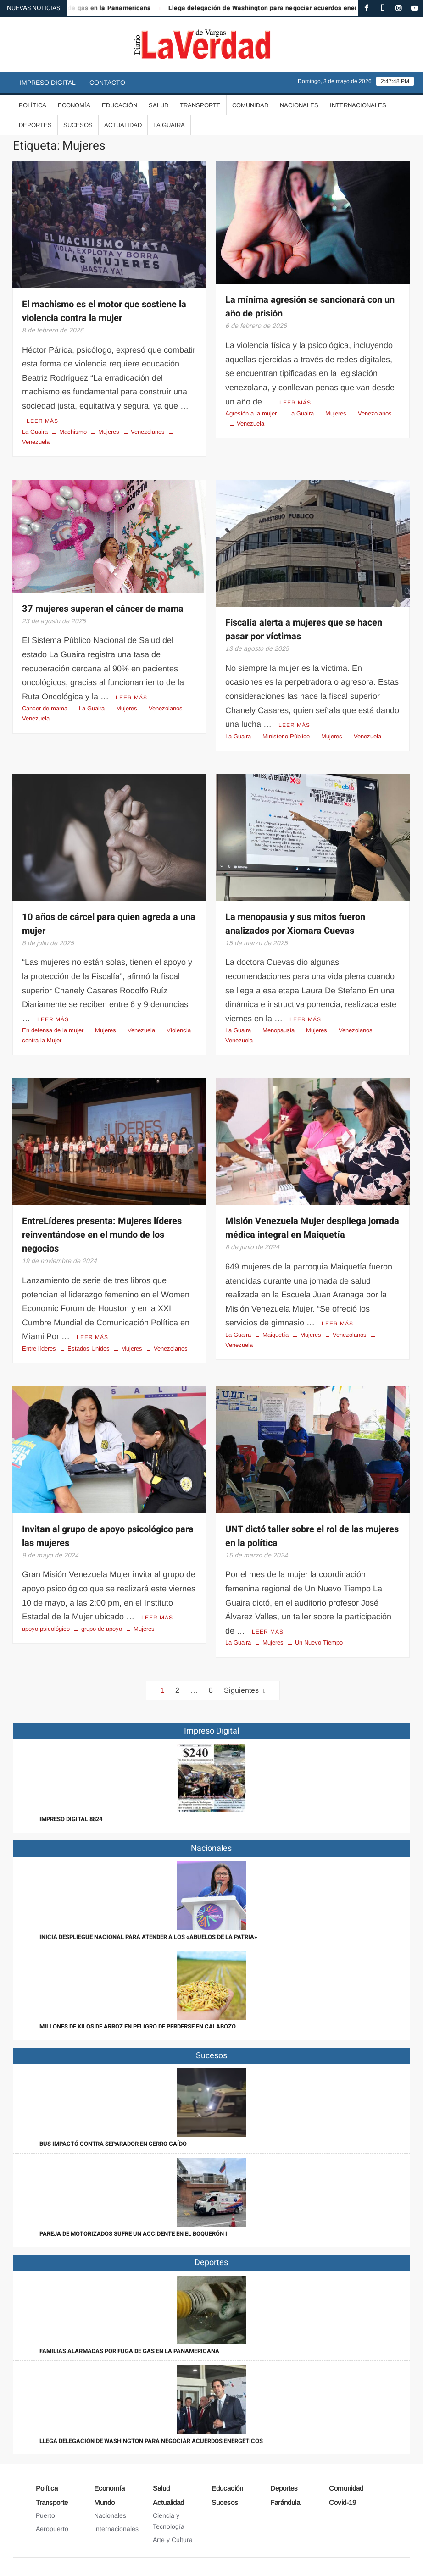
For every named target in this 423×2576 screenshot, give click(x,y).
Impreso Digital (48, 82)
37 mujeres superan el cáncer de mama (103, 608)
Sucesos (78, 125)
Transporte (200, 105)
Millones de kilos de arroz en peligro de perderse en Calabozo (137, 2026)
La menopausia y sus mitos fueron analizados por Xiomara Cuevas (295, 923)
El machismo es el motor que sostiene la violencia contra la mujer (104, 311)
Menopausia (278, 1030)
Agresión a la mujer (251, 413)
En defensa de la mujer (52, 1030)
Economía (74, 105)
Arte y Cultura (173, 2539)
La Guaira (169, 125)
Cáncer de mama (44, 708)
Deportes (35, 125)
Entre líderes (39, 1348)
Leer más (42, 421)
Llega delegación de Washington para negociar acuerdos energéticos (284, 8)
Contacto (107, 82)
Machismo (73, 431)
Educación (119, 105)
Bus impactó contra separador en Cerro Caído (113, 2143)
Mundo (104, 2502)
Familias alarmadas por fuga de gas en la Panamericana (129, 2351)
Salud (158, 105)
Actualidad (123, 125)
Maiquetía (275, 1334)
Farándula (285, 2502)
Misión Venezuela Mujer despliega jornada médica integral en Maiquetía (312, 1227)
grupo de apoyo (101, 1628)
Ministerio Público (286, 736)
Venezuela (250, 423)
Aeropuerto (52, 2528)
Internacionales (358, 105)
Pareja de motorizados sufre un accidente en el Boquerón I (133, 2233)
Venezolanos (148, 431)
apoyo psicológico (46, 1628)
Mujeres (108, 431)
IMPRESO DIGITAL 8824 (70, 1819)
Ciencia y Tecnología (168, 2521)
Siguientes (241, 1690)
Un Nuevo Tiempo (319, 1642)
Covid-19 (342, 2502)
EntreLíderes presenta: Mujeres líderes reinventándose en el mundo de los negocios (102, 1234)
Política (32, 105)
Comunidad (250, 105)
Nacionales (299, 105)
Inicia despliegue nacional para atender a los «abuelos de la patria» (148, 1937)
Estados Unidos (88, 1348)
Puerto (45, 2515)
